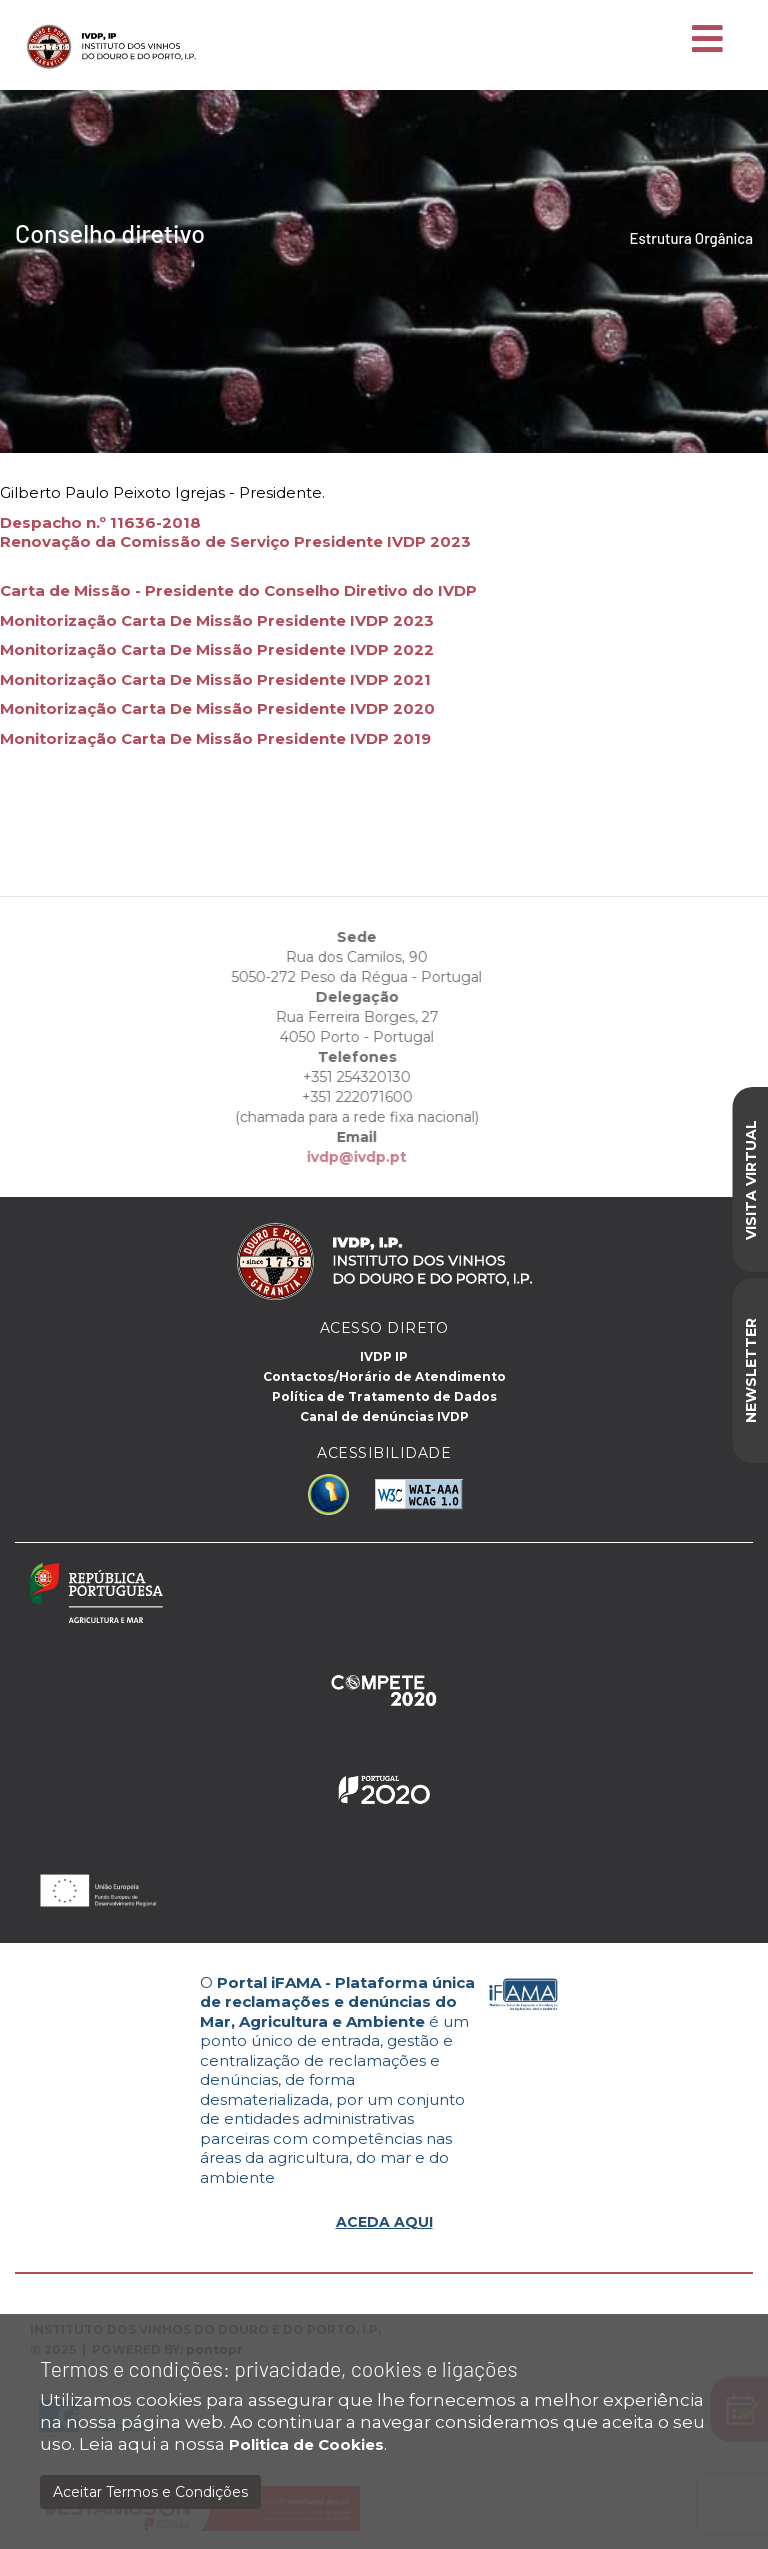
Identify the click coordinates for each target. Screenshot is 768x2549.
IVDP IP (384, 1356)
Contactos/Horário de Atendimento (384, 1376)
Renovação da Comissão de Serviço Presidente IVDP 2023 (235, 541)
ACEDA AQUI (384, 2222)
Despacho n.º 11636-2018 (100, 522)
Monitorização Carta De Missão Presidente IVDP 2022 (217, 649)
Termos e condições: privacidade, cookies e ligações (279, 2368)
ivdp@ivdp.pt (332, 1157)
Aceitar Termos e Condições (150, 2492)
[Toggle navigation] (707, 40)
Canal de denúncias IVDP (384, 1416)
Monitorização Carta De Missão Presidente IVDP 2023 (217, 620)
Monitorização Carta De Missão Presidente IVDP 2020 (217, 708)
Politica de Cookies (306, 2444)
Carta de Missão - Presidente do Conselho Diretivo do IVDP (238, 590)
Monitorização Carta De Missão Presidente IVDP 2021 (215, 679)
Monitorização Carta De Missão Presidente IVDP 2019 (215, 738)
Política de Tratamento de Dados (384, 1396)
